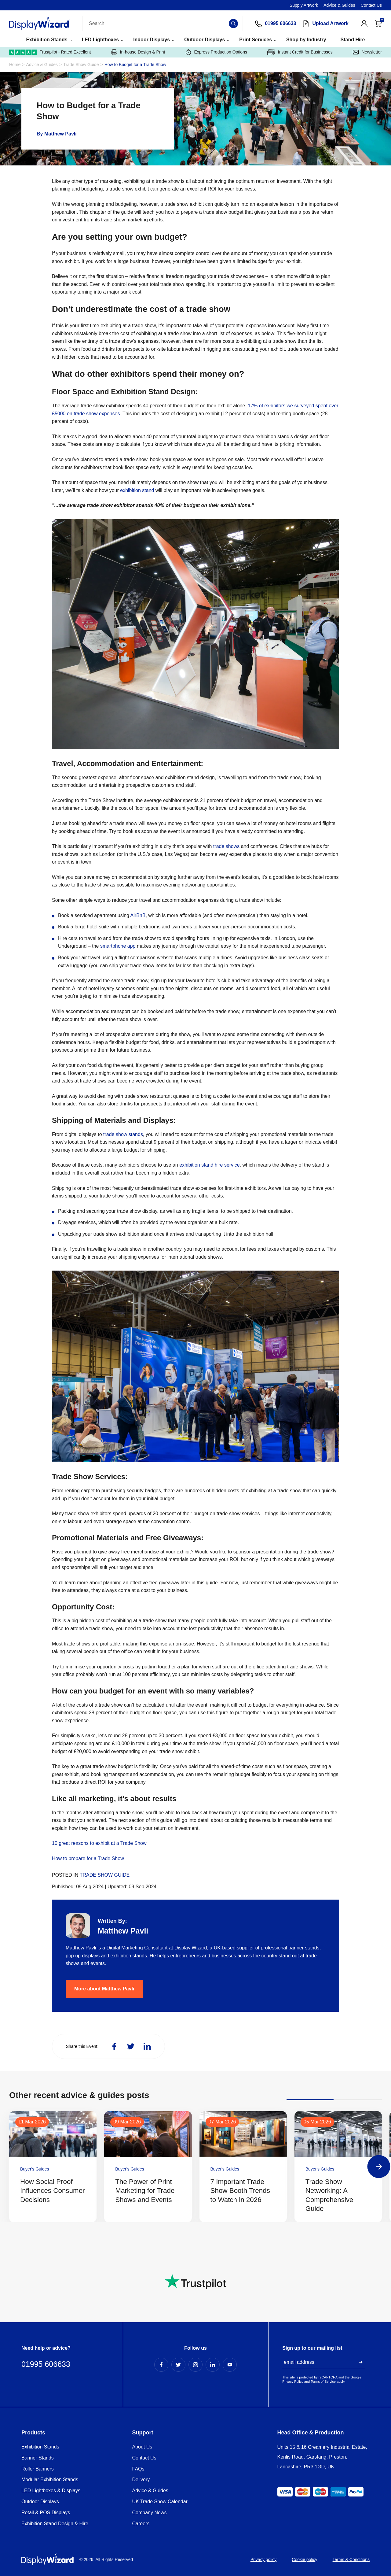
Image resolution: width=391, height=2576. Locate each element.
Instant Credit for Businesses (300, 52)
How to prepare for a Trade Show (88, 1858)
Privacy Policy (292, 2381)
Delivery (141, 2479)
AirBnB (138, 915)
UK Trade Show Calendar (160, 2501)
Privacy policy (263, 2559)
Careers (141, 2523)
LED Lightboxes (100, 39)
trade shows (227, 846)
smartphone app (118, 946)
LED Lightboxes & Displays (50, 2490)
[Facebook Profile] (161, 2365)
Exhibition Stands (46, 39)
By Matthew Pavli (57, 133)
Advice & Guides (339, 5)
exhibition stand (137, 490)
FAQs (138, 2468)
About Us (142, 2446)
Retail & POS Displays (45, 2512)
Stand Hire (352, 39)
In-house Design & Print (138, 52)
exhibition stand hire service (209, 1165)
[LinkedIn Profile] (213, 2365)
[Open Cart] (378, 23)
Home (14, 64)
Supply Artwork (304, 5)
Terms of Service (323, 2381)
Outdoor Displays (204, 39)
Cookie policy (304, 2559)
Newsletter (367, 52)
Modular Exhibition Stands (49, 2479)
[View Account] (364, 23)
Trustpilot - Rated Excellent (50, 52)
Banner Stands (37, 2457)
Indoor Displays (151, 39)
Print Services (255, 39)
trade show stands (123, 1134)
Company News (149, 2512)
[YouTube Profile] (230, 2365)
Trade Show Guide (81, 64)
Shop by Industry (306, 39)
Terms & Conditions (351, 2559)
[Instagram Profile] (195, 2365)
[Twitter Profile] (178, 2365)
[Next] (378, 2166)
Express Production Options (216, 52)
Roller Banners (37, 2468)
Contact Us (371, 5)
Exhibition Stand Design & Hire (54, 2523)
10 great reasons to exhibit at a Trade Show (99, 1843)
